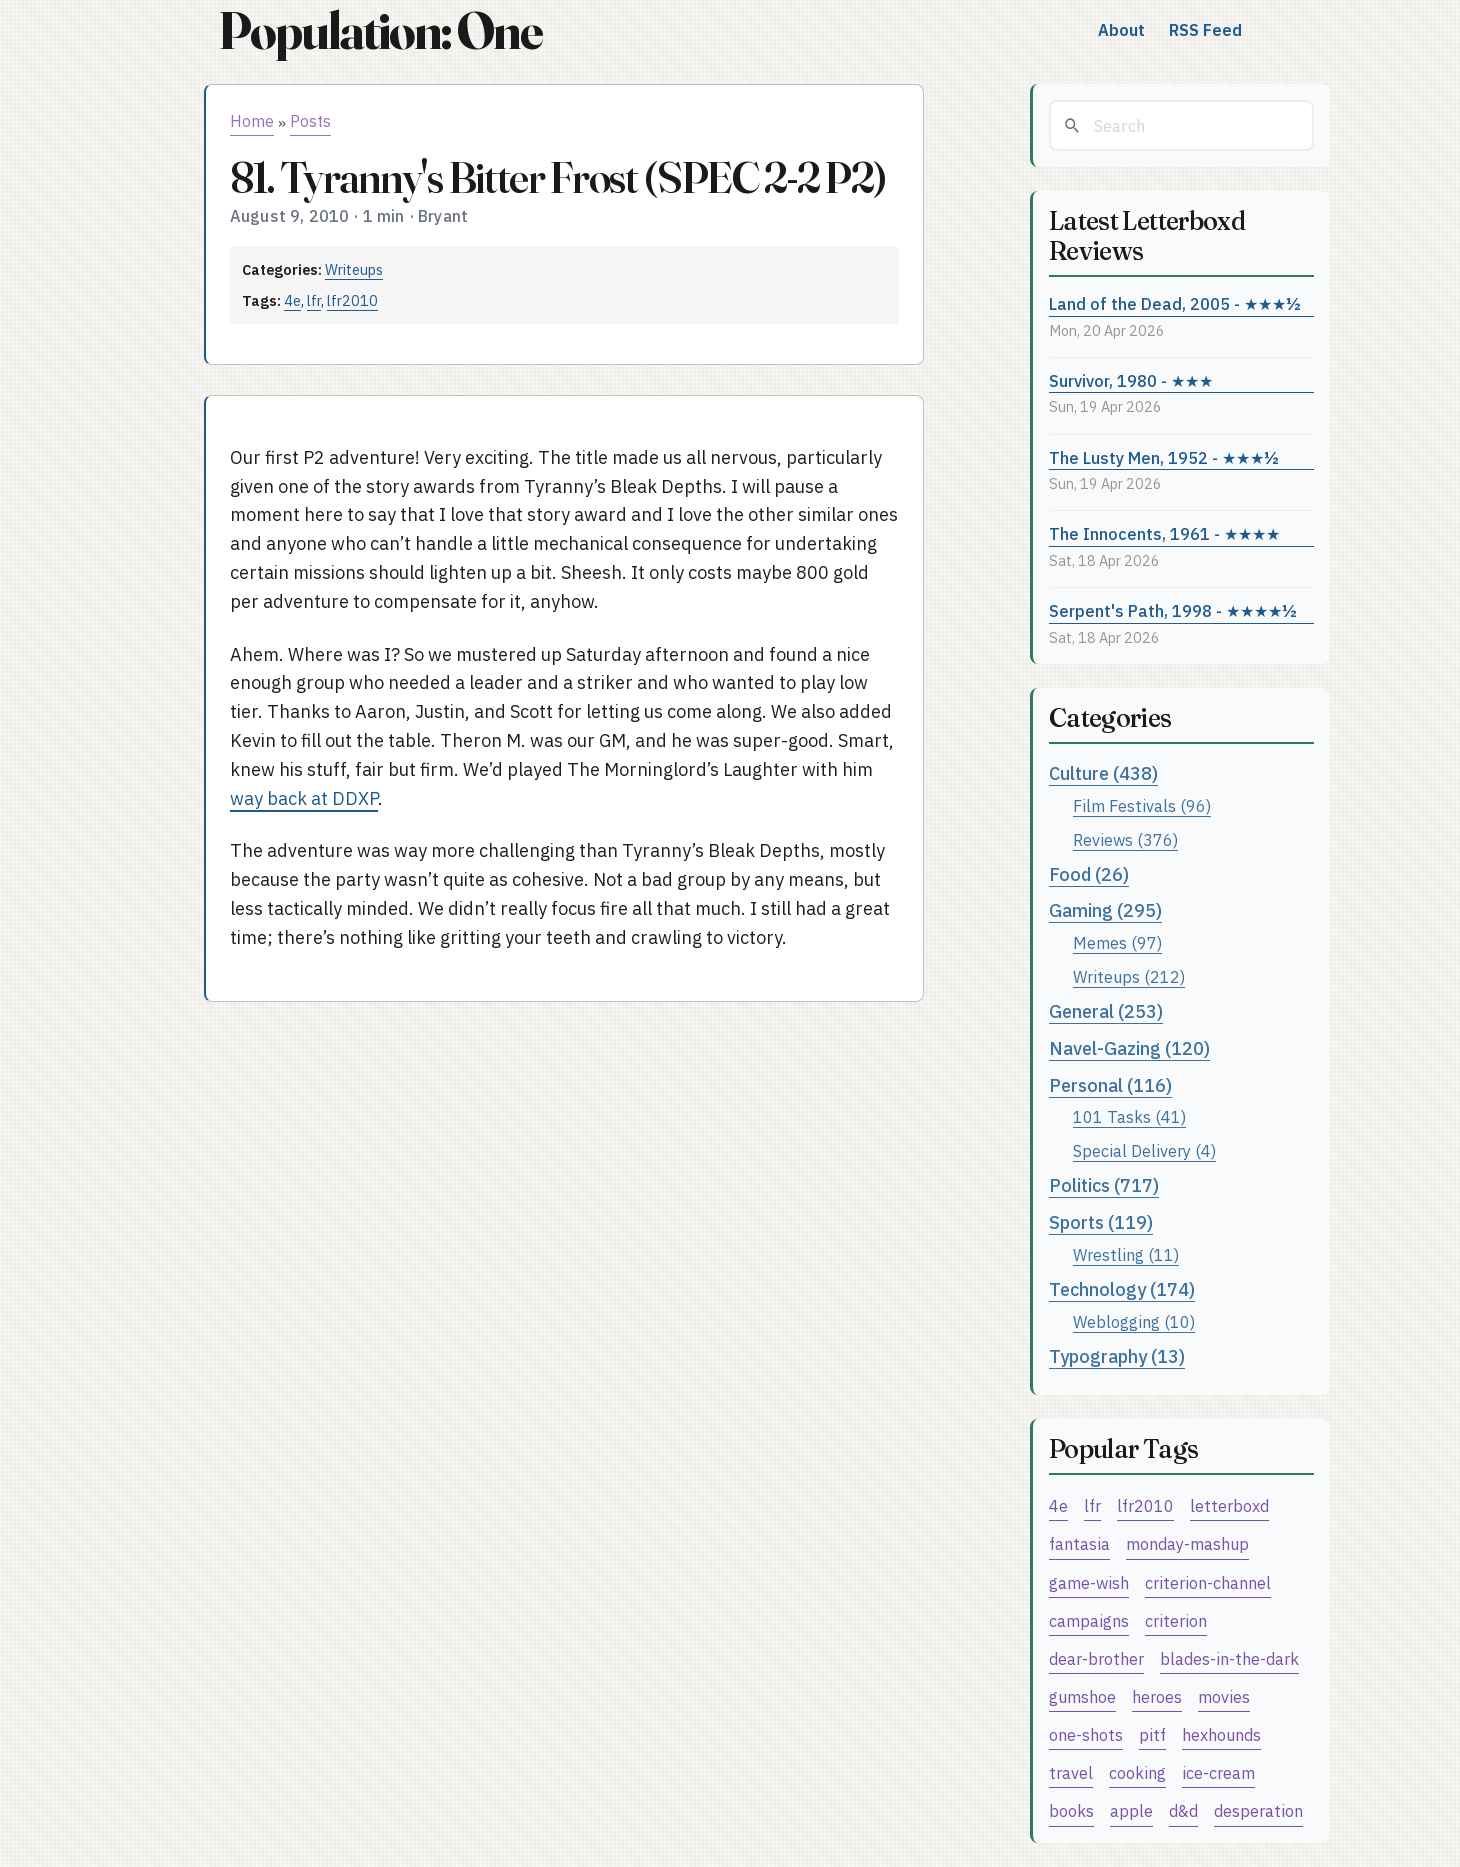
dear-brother (1096, 1658)
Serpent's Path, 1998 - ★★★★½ (1173, 610)
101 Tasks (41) (1129, 1116)
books (1071, 1810)
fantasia (1079, 1543)
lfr (314, 300)
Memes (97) (1117, 942)
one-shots (1086, 1734)
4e (292, 300)
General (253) (1106, 1011)
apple (1131, 1810)
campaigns (1089, 1620)
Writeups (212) (1129, 976)
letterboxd (1229, 1505)
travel (1071, 1772)
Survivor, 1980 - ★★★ (1131, 380)
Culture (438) (1103, 773)
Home (252, 121)
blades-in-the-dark (1229, 1658)
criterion (1176, 1620)
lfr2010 (352, 300)
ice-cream (1218, 1772)
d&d (1183, 1810)
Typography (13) (1117, 1356)
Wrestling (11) (1126, 1254)
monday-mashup (1187, 1543)
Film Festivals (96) (1142, 805)
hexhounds (1221, 1734)
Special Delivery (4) (1144, 1150)
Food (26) (1089, 874)
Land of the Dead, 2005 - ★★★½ (1175, 303)
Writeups (354, 269)
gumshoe (1082, 1696)
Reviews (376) (1125, 839)
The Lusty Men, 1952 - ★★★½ (1164, 457)
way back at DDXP (304, 798)
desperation (1258, 1810)
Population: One (380, 30)
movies (1224, 1696)
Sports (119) (1101, 1222)
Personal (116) (1110, 1085)
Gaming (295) (1105, 910)
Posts (310, 121)
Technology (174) (1122, 1289)
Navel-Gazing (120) (1129, 1048)
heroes (1157, 1696)
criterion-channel (1208, 1582)
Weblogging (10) (1134, 1321)
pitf (1152, 1734)
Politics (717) (1104, 1185)
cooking (1137, 1772)
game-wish (1089, 1582)
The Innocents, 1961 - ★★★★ (1164, 533)
